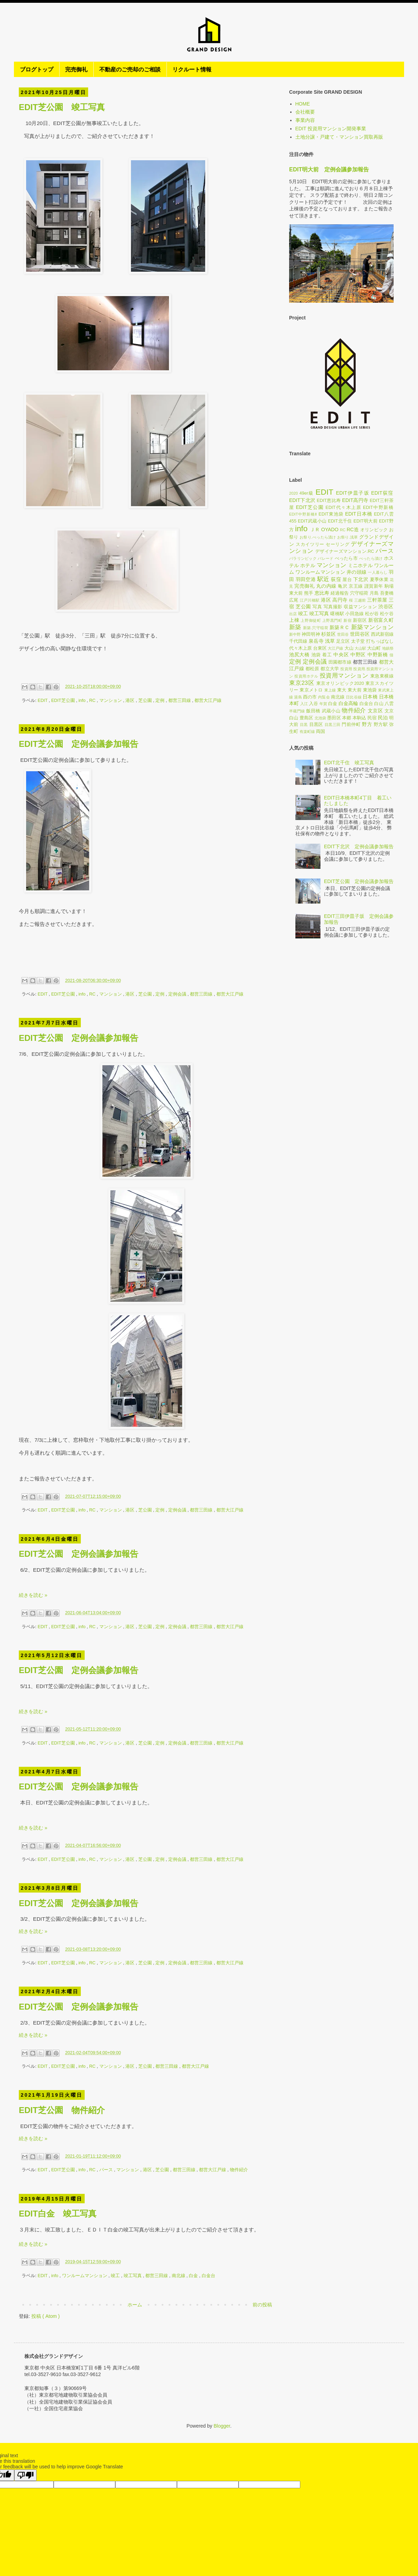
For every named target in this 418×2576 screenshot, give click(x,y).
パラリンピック (303, 558)
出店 (293, 614)
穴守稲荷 (359, 593)
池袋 (316, 654)
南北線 (179, 2275)
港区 (130, 700)
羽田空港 (306, 579)
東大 (342, 690)
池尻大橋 (299, 654)
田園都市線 (339, 662)
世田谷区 (360, 634)
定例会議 (178, 994)
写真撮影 (333, 606)
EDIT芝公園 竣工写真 (62, 107)
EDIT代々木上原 (343, 507)
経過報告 (340, 593)
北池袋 (320, 718)
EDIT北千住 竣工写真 (349, 762)
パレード (325, 558)
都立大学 (329, 668)
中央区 (341, 654)
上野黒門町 (332, 620)
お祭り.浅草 (347, 537)
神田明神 (311, 634)
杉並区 (328, 634)
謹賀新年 (373, 586)
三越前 (360, 600)
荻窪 (336, 579)
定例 (160, 700)
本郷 (346, 717)
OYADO (330, 529)
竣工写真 (133, 2275)
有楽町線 (307, 731)
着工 (327, 654)
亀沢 (342, 586)
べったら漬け (371, 558)
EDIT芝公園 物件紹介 (62, 2110)
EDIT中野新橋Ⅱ (303, 514)
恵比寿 (322, 593)
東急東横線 (382, 676)
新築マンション (372, 627)
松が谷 (372, 613)
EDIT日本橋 (358, 514)
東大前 (355, 690)
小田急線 (354, 613)
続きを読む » (33, 1595)
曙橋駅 (337, 613)
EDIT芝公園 (63, 700)
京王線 (356, 586)
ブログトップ (36, 69)
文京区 (375, 710)
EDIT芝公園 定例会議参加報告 (78, 744)
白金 (194, 2275)
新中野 (295, 634)
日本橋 (370, 696)
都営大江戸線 (208, 700)
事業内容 (305, 120)
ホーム (134, 2304)
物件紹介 (239, 2169)
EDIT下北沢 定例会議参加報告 (359, 846)
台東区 (320, 648)
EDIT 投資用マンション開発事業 (330, 128)
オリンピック (374, 529)
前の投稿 (262, 2304)
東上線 (330, 690)
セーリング (337, 544)
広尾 (294, 600)
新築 (295, 627)
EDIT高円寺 (355, 500)
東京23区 (301, 683)
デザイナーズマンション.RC (344, 551)
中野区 (358, 654)
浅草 (330, 641)
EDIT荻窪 (382, 493)
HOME (302, 104)
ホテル (307, 565)
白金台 (208, 2275)
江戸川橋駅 (310, 600)
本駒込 (359, 717)
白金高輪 (348, 703)
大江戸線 (335, 648)
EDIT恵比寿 (329, 500)
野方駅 (381, 724)
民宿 (372, 717)
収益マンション (360, 606)
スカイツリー (310, 544)
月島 (374, 593)
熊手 (308, 593)
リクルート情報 (191, 69)
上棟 (294, 620)
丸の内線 (326, 586)
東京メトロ (311, 690)
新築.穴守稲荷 (315, 628)
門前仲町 (351, 724)
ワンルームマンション (85, 2275)
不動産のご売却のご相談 (130, 69)
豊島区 (306, 717)
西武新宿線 (382, 634)
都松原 (312, 668)
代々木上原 (300, 648)
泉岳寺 (316, 641)
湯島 (298, 697)
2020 (293, 493)
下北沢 (360, 579)
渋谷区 (386, 606)
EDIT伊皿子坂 (353, 493)
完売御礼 (76, 69)
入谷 (313, 703)
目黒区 (316, 724)
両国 (320, 731)
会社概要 (305, 112)
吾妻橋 (387, 593)
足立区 (343, 641)
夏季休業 (379, 579)
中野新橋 (377, 654)
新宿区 (360, 620)
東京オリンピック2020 (340, 683)
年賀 (323, 704)
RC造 (353, 529)
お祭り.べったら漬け (318, 537)
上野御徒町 (311, 620)
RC (93, 700)
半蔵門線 (297, 711)
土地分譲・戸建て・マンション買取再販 (339, 137)
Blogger (222, 2426)
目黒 (304, 724)
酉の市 (310, 697)
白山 (378, 703)
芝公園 (145, 700)
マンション (111, 700)
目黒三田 (333, 724)
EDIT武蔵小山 (312, 521)
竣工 (116, 2275)
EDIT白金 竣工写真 (57, 2213)
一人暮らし (377, 572)
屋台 (347, 579)
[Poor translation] (25, 2475)
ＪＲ (315, 529)
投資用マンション (344, 675)
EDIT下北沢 (302, 500)
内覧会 (324, 697)
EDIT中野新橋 (378, 507)
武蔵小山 (331, 711)
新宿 (347, 620)
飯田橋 (313, 711)
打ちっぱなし (380, 641)
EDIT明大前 (366, 521)
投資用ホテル (306, 676)
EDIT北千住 (340, 521)
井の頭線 (356, 572)
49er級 (307, 493)
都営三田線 (180, 700)
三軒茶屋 (377, 600)
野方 (367, 724)
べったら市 (346, 558)
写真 (317, 606)
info (82, 700)
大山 (349, 648)
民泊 (383, 717)
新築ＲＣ (340, 627)
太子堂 (358, 641)
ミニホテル (360, 565)
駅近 (323, 579)
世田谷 (343, 634)
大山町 (374, 648)
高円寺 (339, 600)
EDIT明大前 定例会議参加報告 (329, 169)
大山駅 (360, 648)
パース (106, 2169)
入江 (304, 704)
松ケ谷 (387, 613)
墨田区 (334, 717)
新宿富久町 (381, 620)
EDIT (43, 700)
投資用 (346, 669)
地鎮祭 (388, 648)
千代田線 (298, 641)
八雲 (389, 703)
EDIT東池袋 (331, 514)
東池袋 (370, 690)
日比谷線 (354, 697)
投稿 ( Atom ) (45, 2316)
